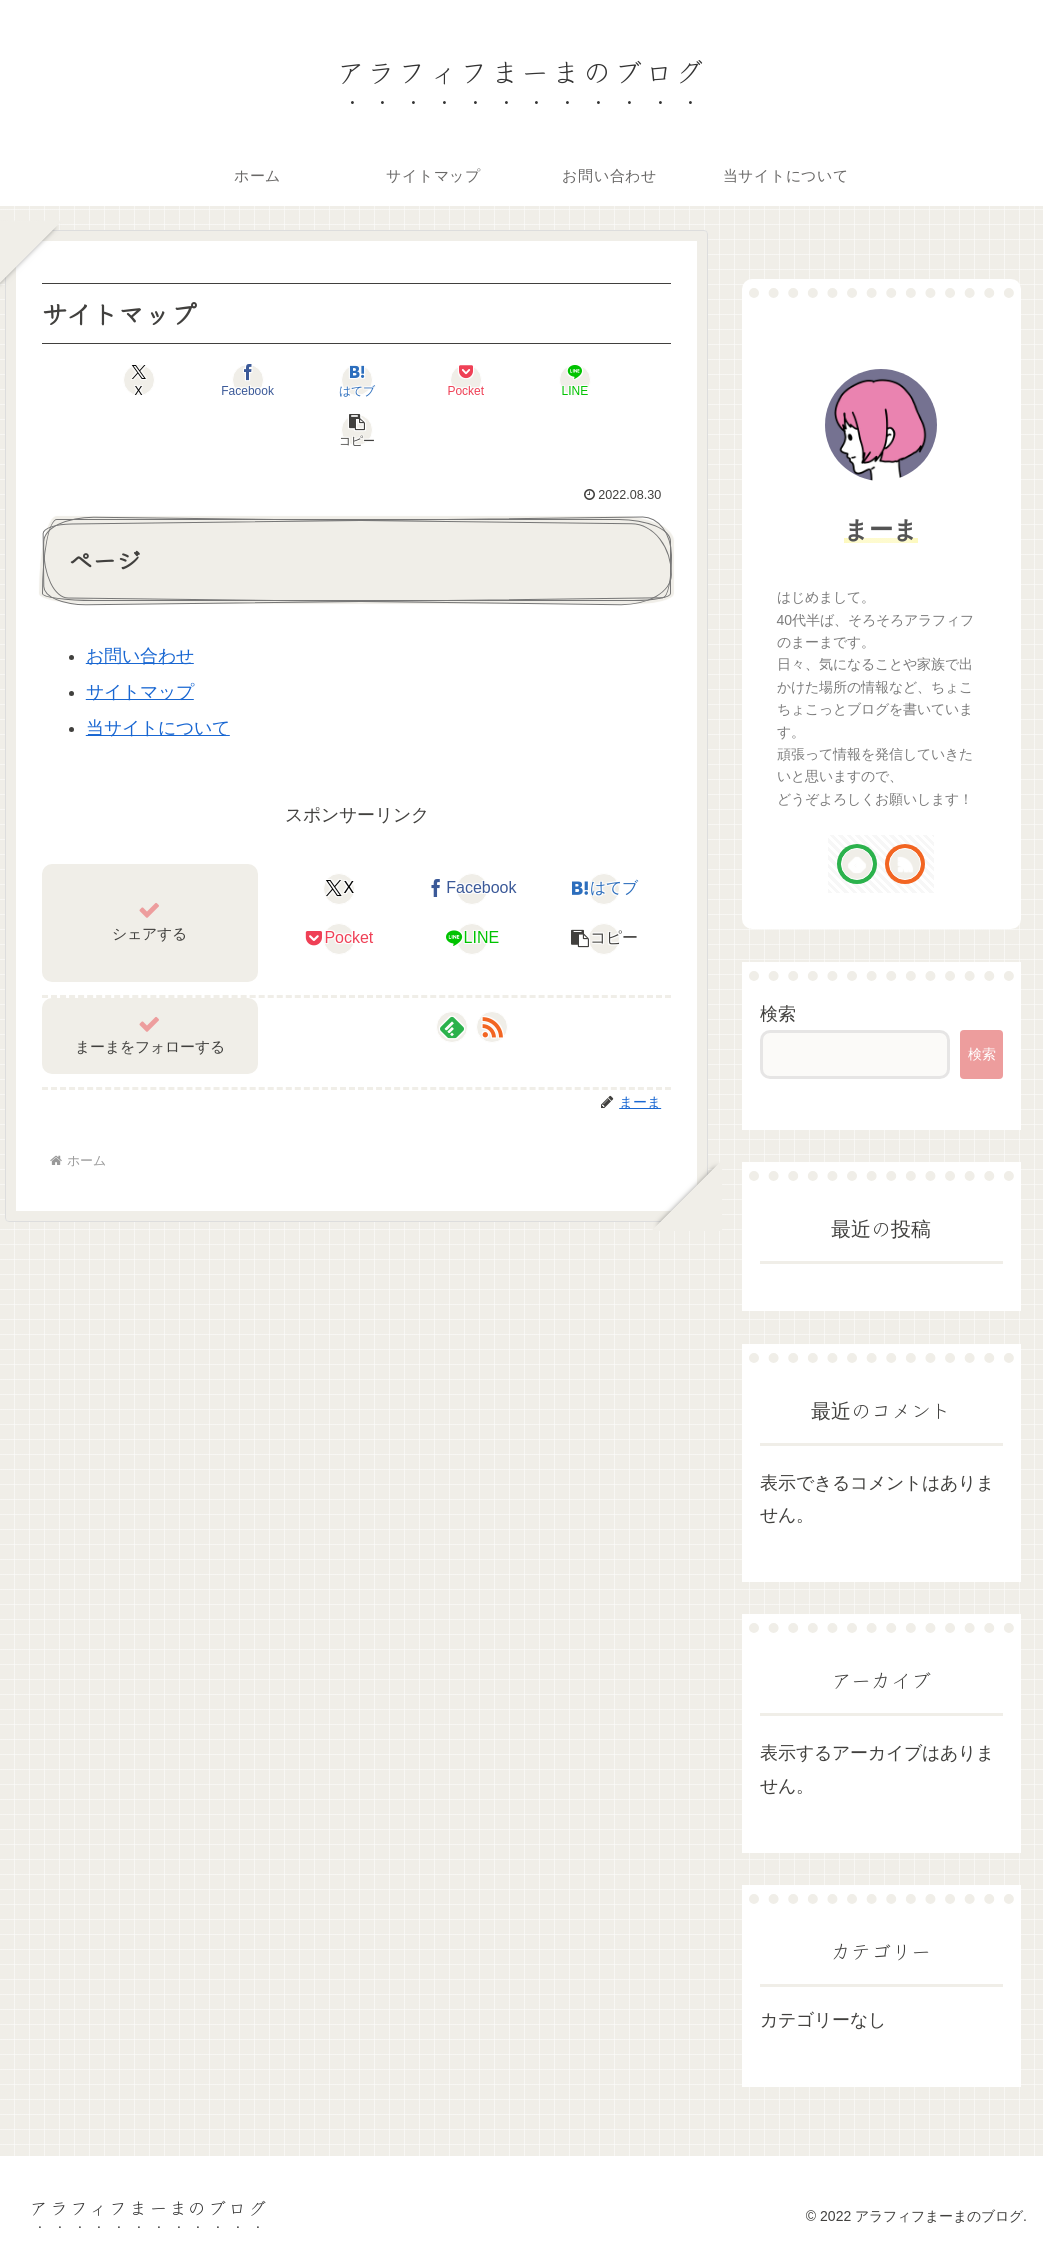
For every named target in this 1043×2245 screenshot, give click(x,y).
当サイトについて (158, 678)
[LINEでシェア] (515, 380)
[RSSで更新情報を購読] (492, 977)
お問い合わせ (140, 606)
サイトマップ (140, 642)
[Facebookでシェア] (198, 380)
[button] (621, 380)
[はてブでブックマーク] (304, 380)
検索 (778, 1014)
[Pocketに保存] (409, 380)
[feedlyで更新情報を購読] (452, 977)
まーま (881, 529)
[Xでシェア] (92, 380)
